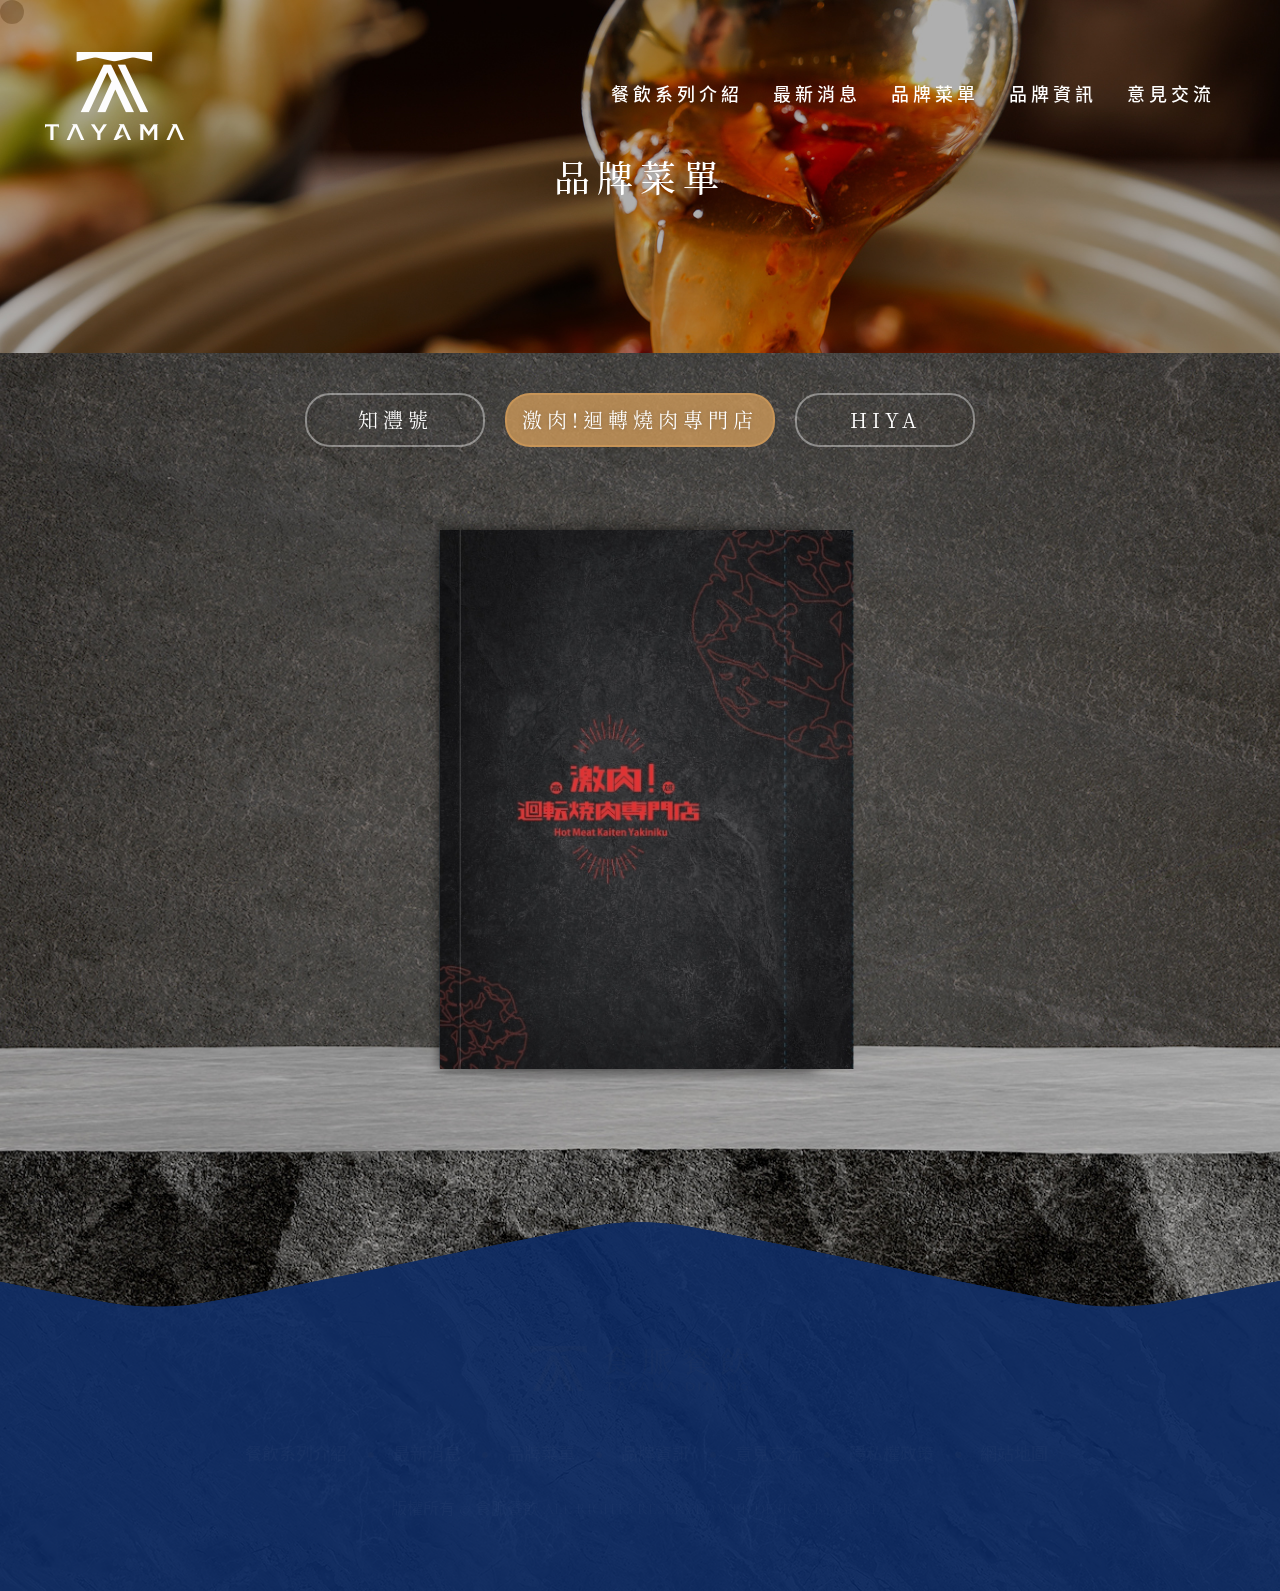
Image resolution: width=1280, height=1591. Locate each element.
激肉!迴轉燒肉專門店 (640, 419)
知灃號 (395, 419)
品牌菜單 (935, 95)
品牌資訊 (1053, 95)
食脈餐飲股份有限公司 (115, 95)
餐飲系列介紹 (677, 95)
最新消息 (817, 95)
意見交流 (1171, 95)
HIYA (885, 419)
